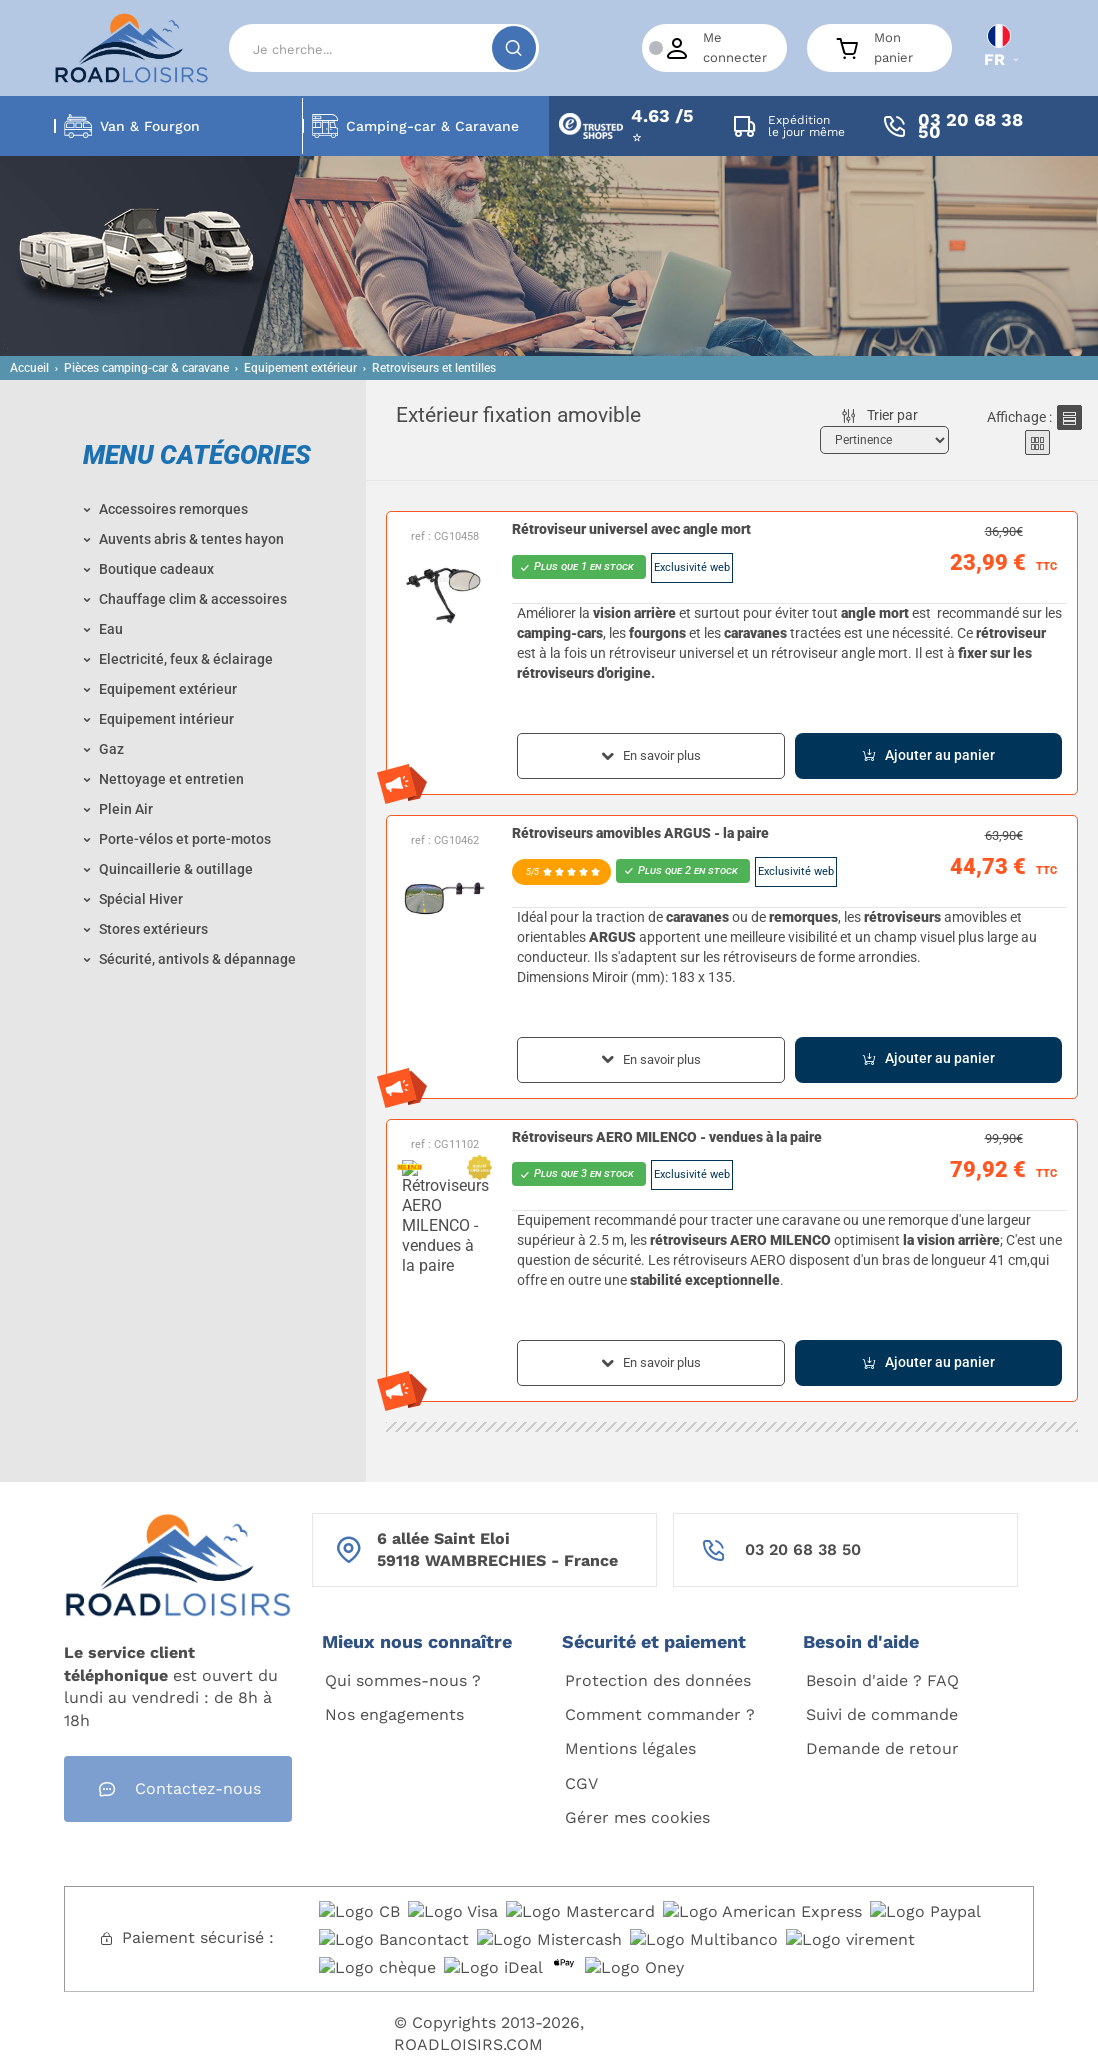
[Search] (384, 48)
